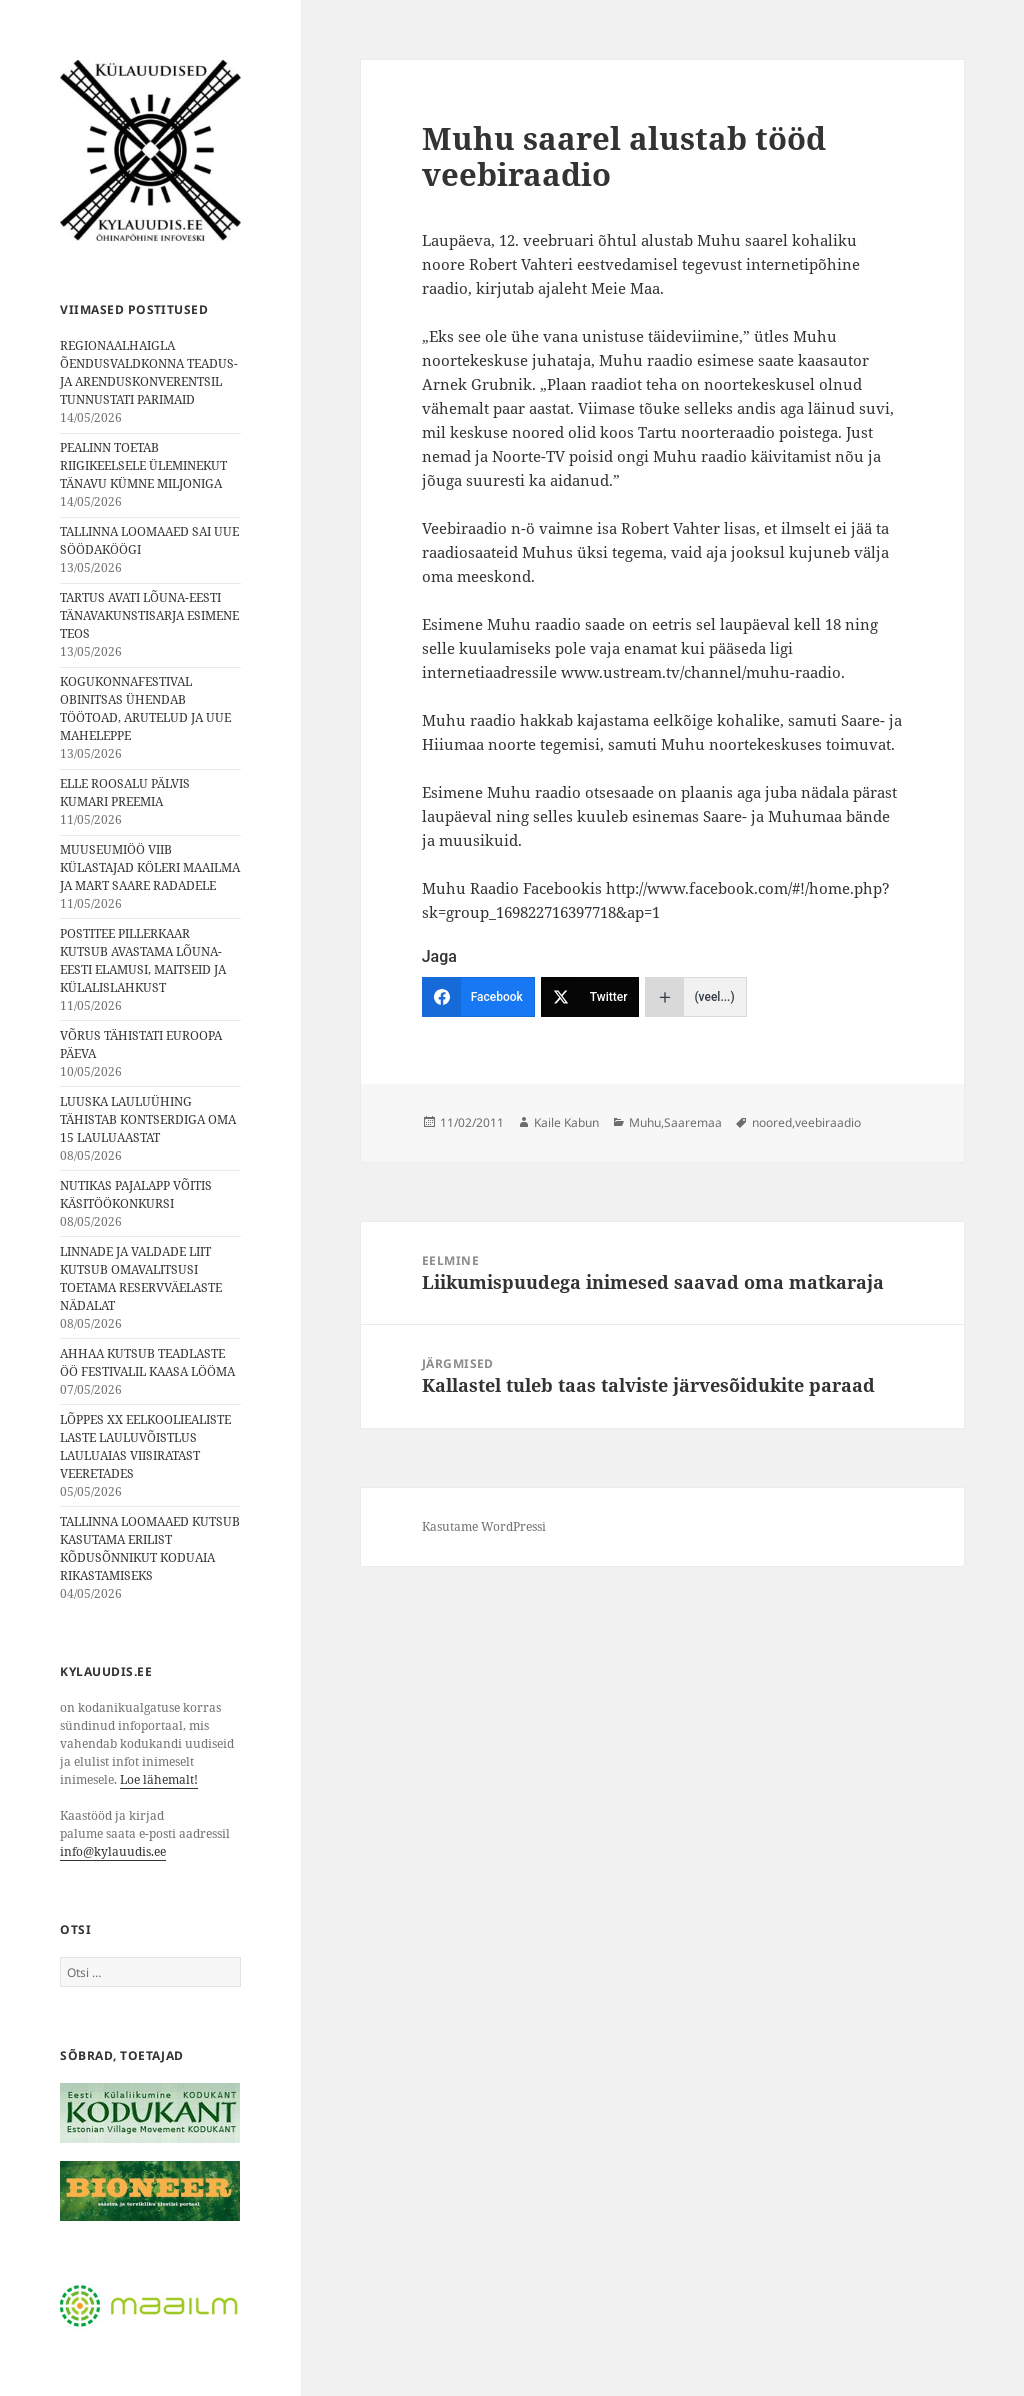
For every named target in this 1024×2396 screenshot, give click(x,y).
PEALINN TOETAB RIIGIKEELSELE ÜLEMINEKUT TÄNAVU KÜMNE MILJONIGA (143, 465)
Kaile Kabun (566, 1122)
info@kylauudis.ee (113, 1851)
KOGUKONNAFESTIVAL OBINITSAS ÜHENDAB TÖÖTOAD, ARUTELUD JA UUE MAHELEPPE (145, 708)
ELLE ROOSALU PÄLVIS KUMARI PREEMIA (125, 792)
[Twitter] (590, 997)
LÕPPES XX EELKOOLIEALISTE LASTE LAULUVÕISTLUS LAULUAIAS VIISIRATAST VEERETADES (145, 1446)
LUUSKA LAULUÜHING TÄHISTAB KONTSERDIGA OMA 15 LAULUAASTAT (148, 1119)
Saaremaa (693, 1122)
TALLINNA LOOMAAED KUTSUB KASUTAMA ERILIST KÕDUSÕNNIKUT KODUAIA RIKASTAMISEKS (150, 1548)
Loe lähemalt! (159, 1779)
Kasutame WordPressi (484, 1526)
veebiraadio (828, 1122)
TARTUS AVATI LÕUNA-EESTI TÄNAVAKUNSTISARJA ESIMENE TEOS (149, 615)
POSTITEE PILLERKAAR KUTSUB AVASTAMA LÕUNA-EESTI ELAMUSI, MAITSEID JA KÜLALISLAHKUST (143, 960)
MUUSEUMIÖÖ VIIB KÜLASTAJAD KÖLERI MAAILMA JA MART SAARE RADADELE (150, 867)
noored (772, 1122)
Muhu (645, 1122)
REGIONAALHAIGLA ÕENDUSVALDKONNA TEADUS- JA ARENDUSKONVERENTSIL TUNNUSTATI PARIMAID (149, 372)
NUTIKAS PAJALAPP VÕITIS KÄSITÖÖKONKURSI (136, 1194)
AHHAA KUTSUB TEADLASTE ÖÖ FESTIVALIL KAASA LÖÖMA (147, 1362)
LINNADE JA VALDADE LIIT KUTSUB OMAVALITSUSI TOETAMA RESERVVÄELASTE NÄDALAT (141, 1278)
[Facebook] (478, 997)
